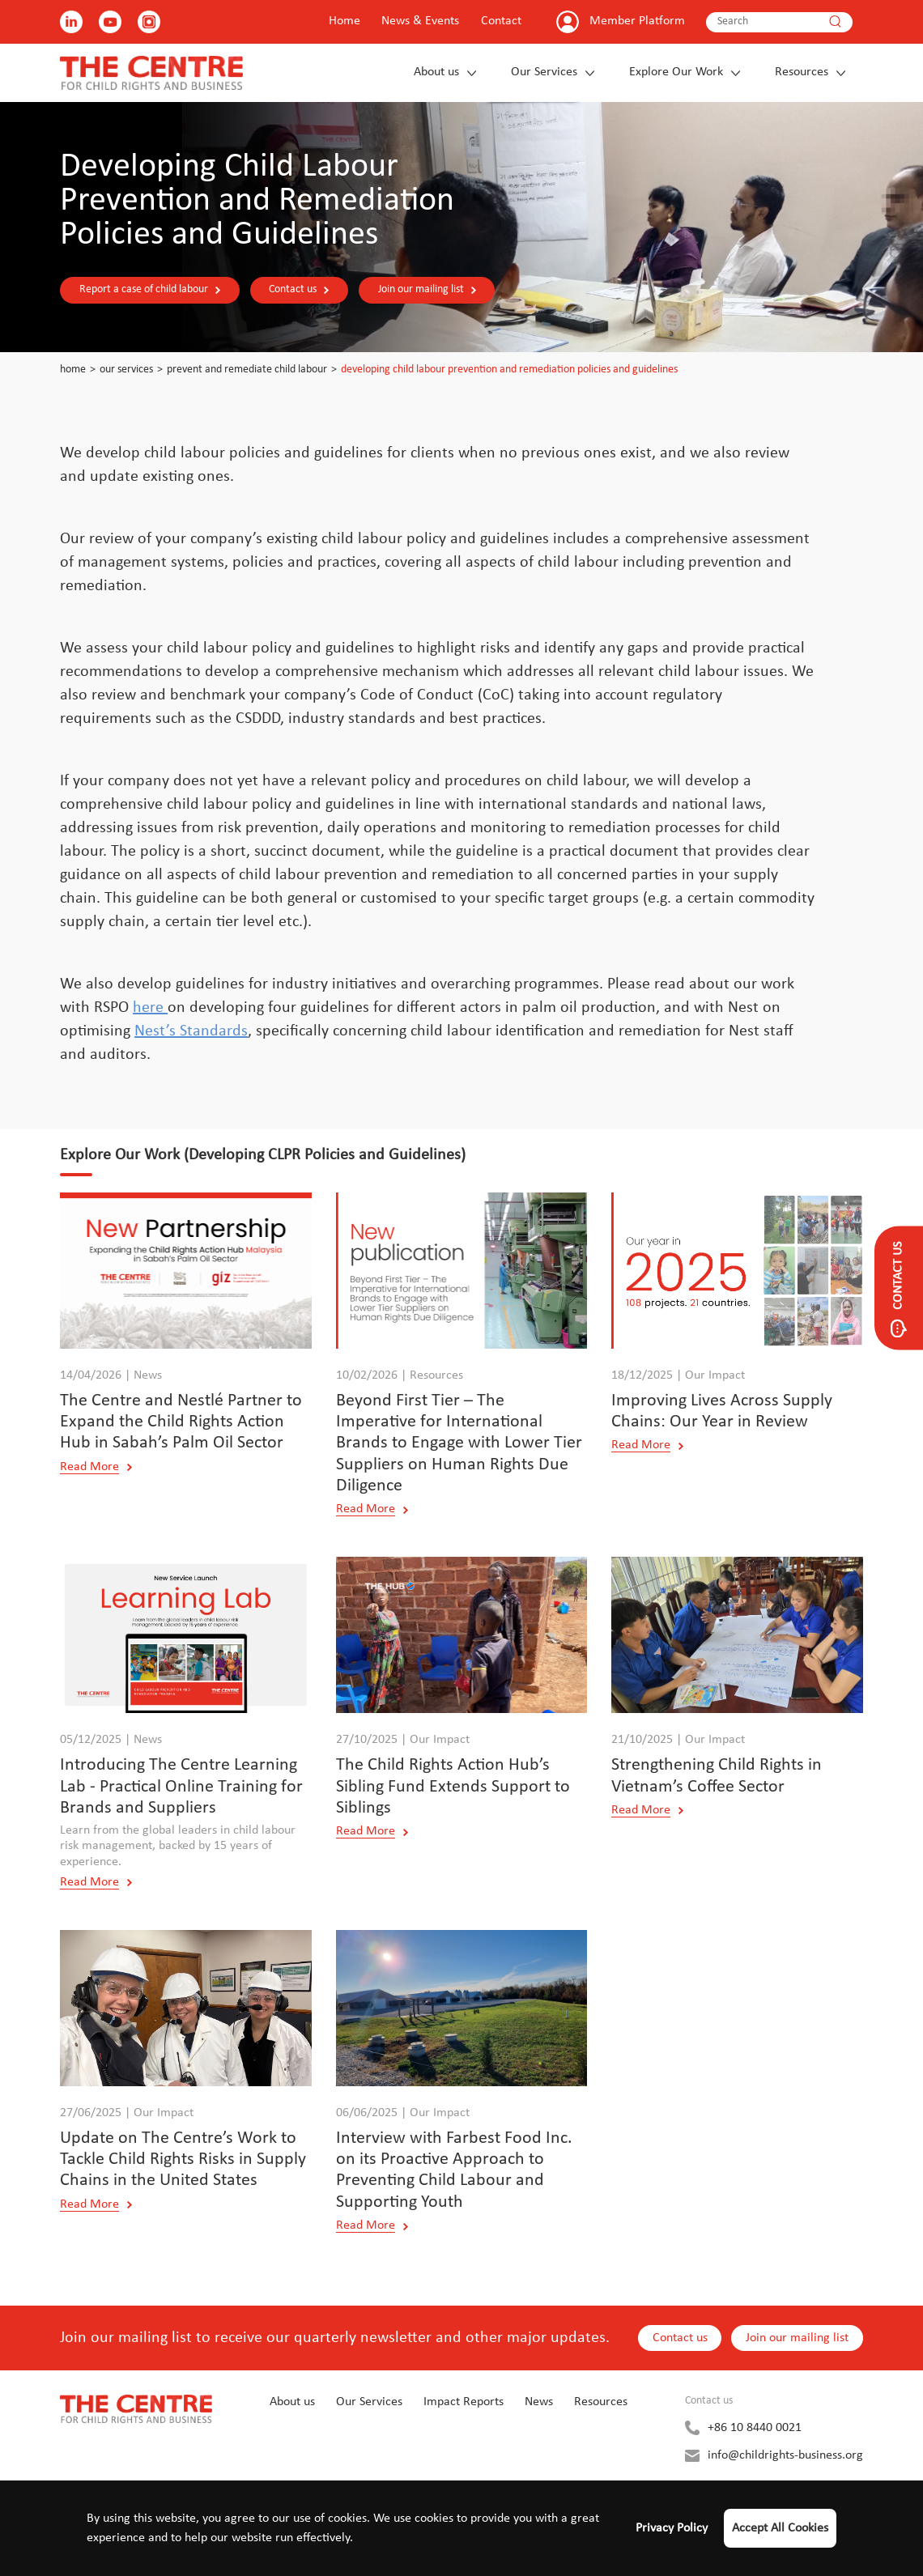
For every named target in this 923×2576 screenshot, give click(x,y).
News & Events (420, 21)
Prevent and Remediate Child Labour (247, 369)
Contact (501, 21)
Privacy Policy (672, 2528)
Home (344, 21)
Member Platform (637, 21)
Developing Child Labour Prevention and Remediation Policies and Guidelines (509, 369)
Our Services (544, 72)
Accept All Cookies (780, 2528)
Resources (801, 72)
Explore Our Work (676, 72)
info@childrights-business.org (785, 2455)
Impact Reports (463, 2401)
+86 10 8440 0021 (755, 2427)
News (539, 2401)
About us (436, 72)
